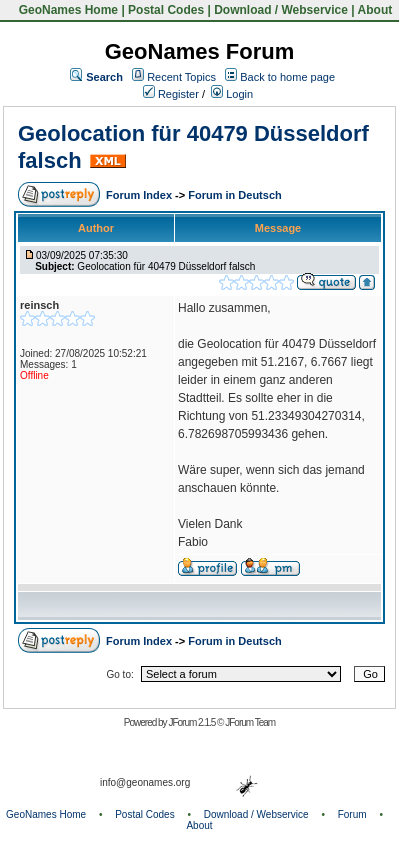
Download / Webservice (281, 10)
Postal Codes (166, 10)
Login (232, 94)
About (375, 10)
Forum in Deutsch (235, 195)
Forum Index (140, 195)
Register (171, 94)
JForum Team (250, 722)
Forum (352, 814)
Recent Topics (181, 77)
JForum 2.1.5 (192, 722)
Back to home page (287, 77)
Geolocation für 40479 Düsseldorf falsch (166, 266)
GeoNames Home (66, 10)
